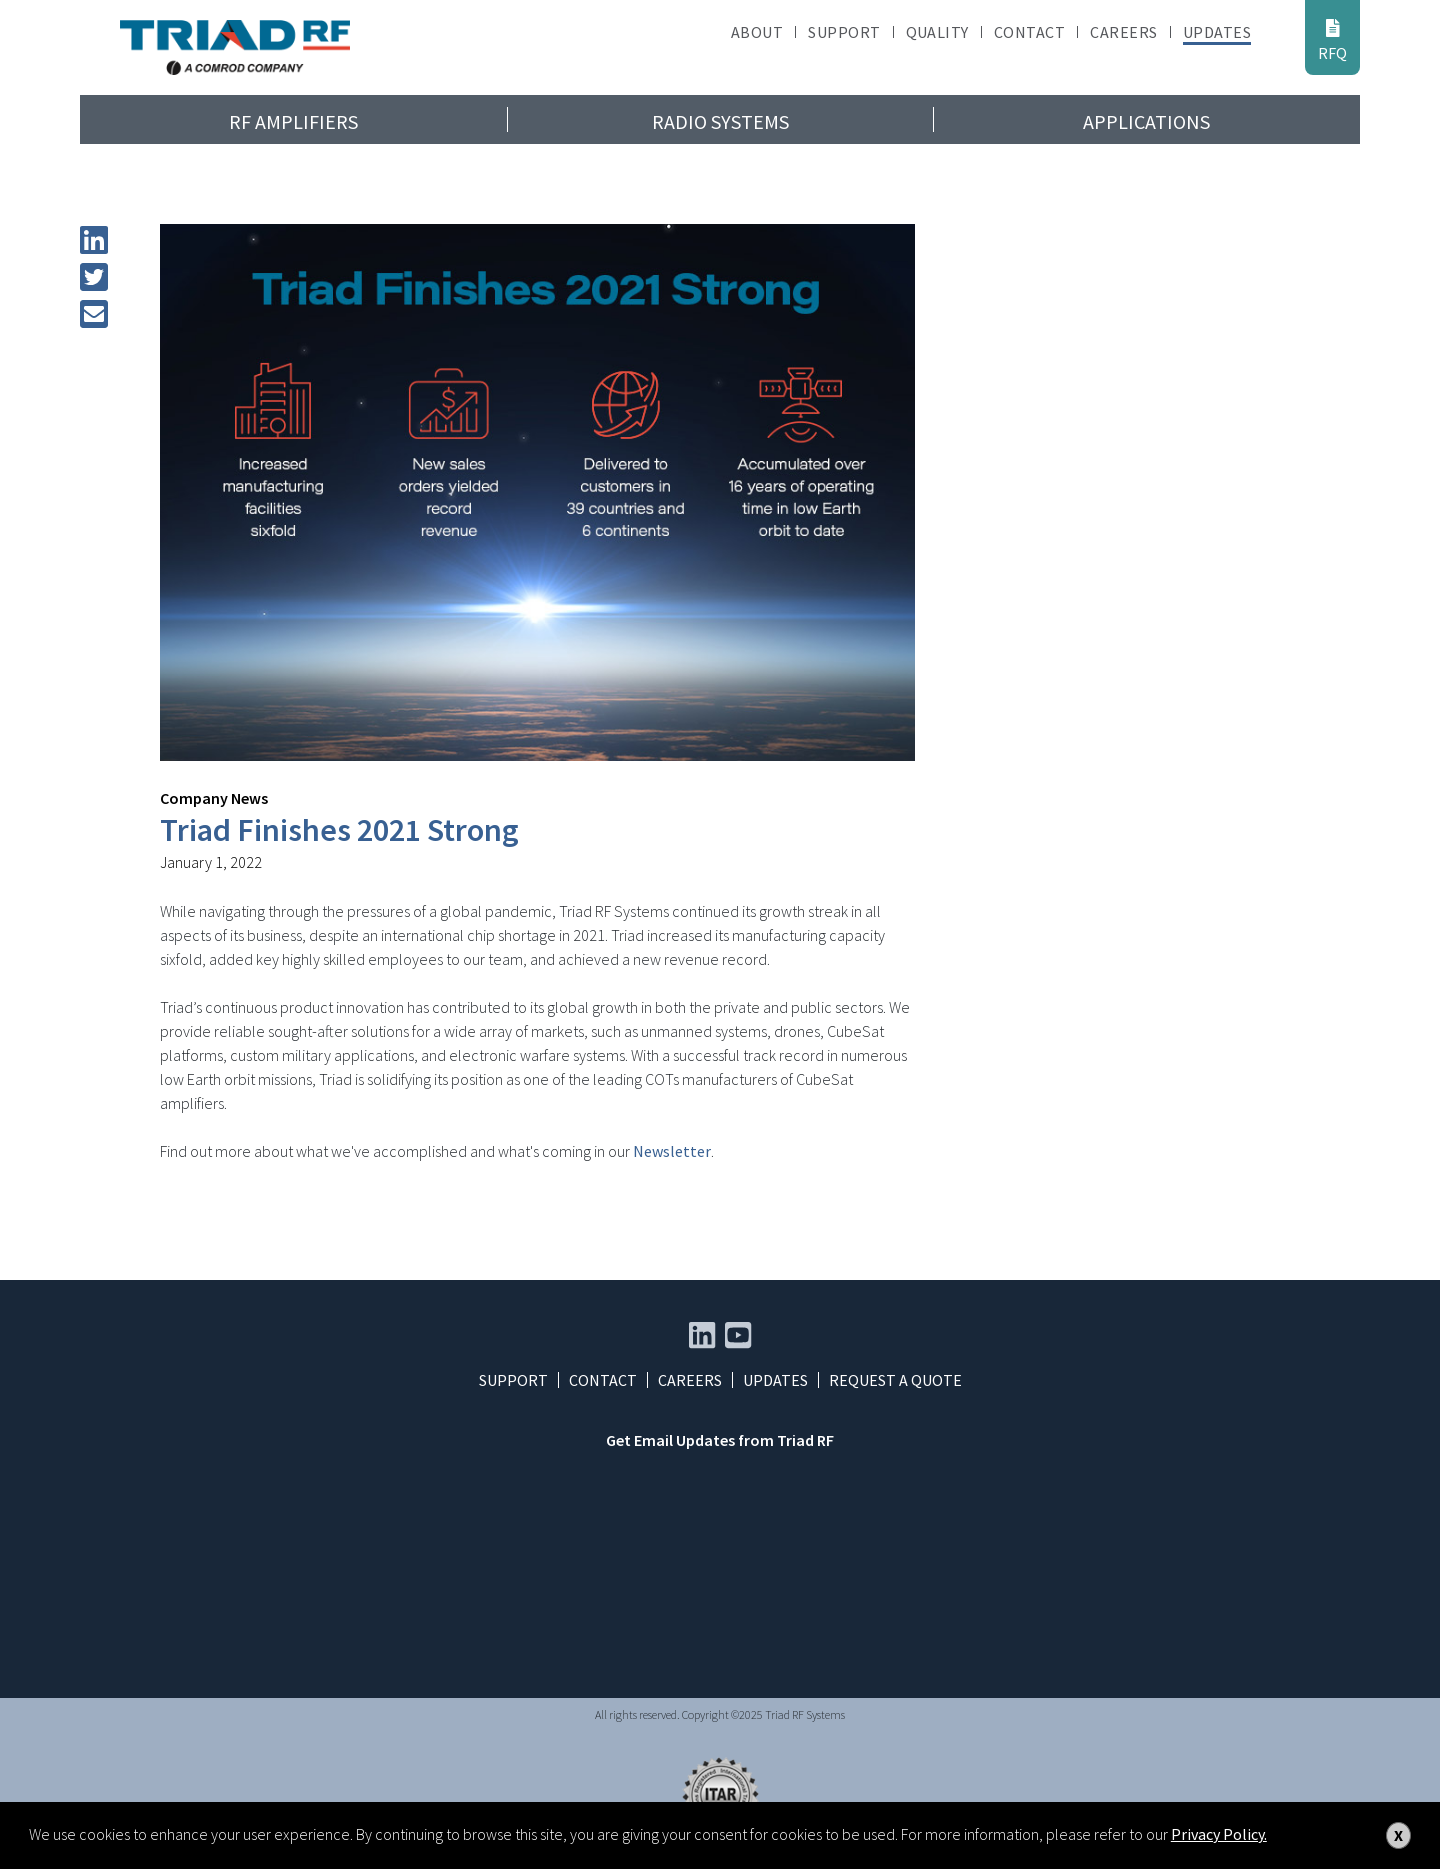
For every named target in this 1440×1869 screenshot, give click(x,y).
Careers (1123, 32)
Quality (937, 32)
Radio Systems (720, 121)
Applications (1146, 121)
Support (844, 32)
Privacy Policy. (1219, 1834)
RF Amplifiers (293, 121)
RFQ (1332, 40)
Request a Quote (895, 1380)
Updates (1217, 32)
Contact (1029, 32)
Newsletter (672, 1151)
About (757, 32)
